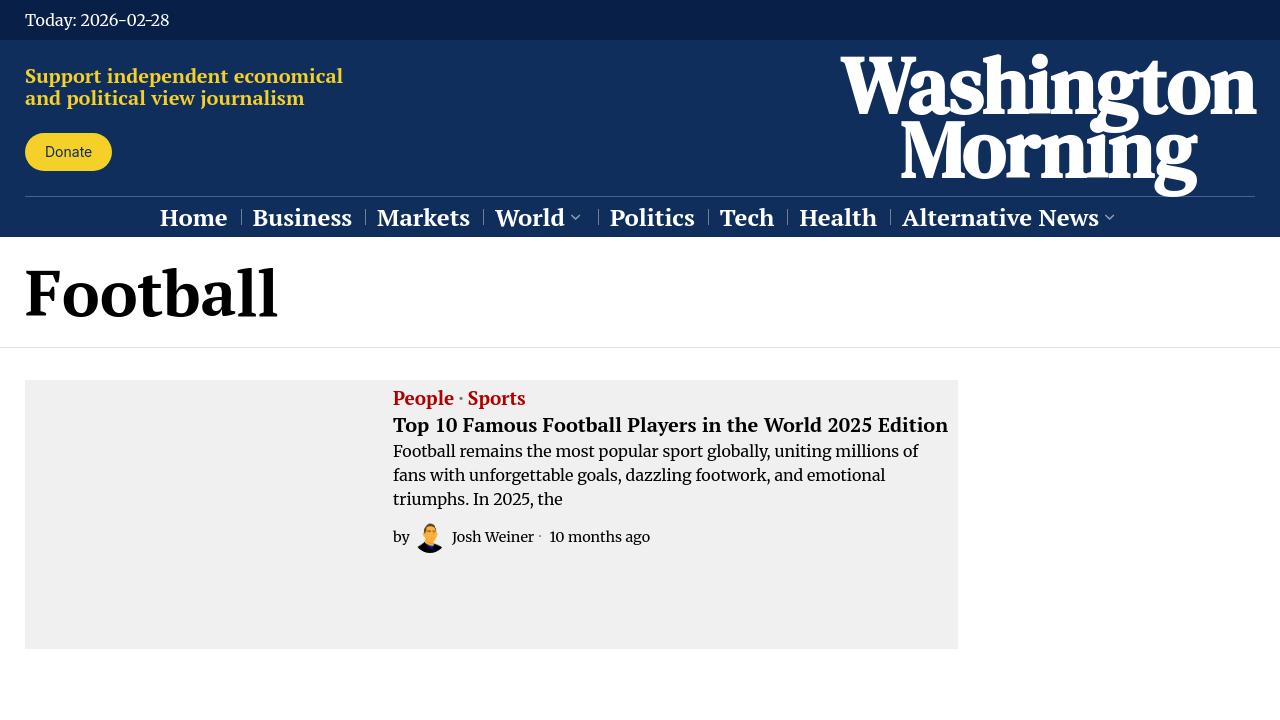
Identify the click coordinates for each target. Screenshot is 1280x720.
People (423, 399)
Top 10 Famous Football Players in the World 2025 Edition (670, 425)
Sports (497, 399)
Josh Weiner (474, 537)
